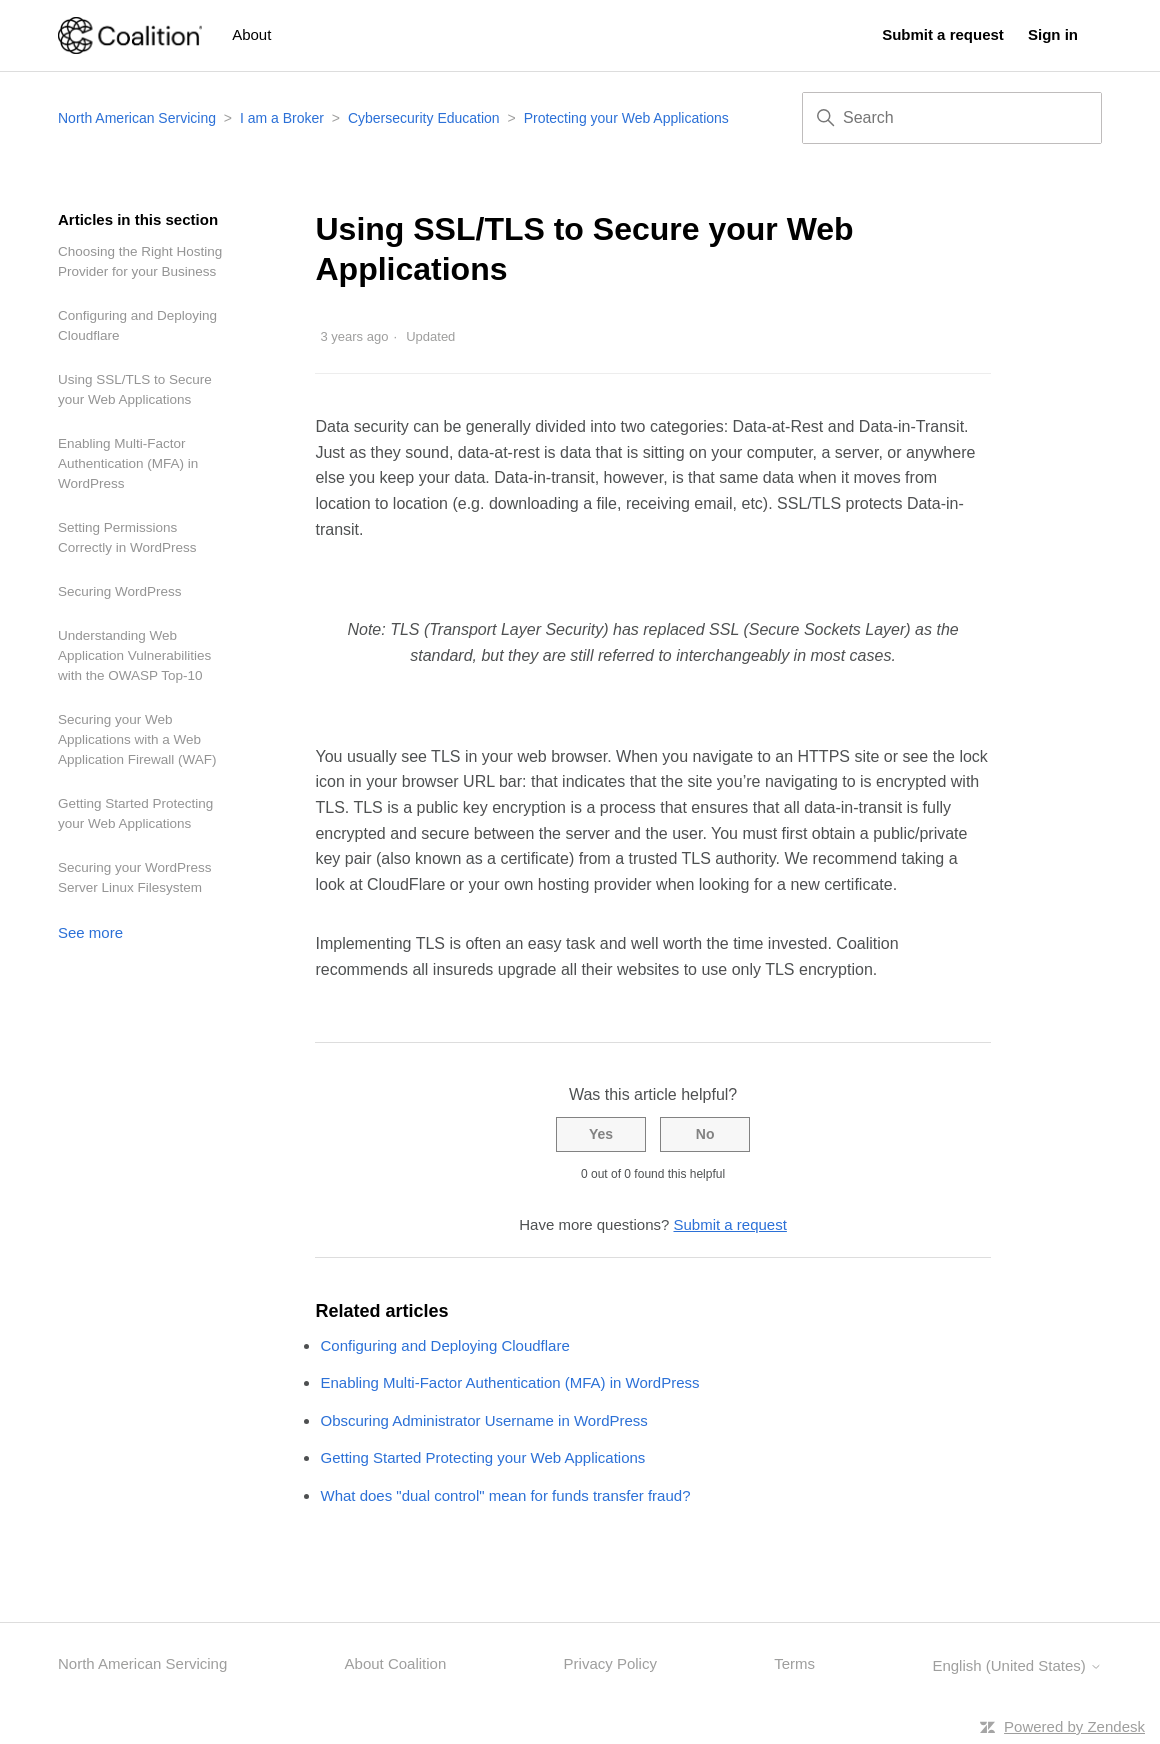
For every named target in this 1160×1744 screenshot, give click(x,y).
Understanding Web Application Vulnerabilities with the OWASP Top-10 (134, 655)
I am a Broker (282, 118)
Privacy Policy (610, 1663)
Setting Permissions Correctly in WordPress (127, 537)
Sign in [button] (1053, 34)
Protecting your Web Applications (626, 118)
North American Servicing (139, 118)
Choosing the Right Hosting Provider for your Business (140, 261)
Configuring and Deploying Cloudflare (137, 325)
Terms (794, 1663)
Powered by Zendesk (1074, 1726)
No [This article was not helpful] (705, 1134)
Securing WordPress (120, 591)
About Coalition (396, 1663)
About (251, 34)
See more (90, 932)
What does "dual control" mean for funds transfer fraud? (505, 1495)
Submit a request (943, 34)
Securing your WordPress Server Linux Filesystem (135, 877)
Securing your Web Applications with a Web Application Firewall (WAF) (137, 739)
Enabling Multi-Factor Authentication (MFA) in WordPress (128, 463)
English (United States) (1017, 1665)
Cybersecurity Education (424, 118)
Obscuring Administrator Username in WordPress (483, 1420)
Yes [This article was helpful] (601, 1134)
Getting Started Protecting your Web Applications (135, 813)
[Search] (952, 118)
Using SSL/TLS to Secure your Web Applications (135, 389)
